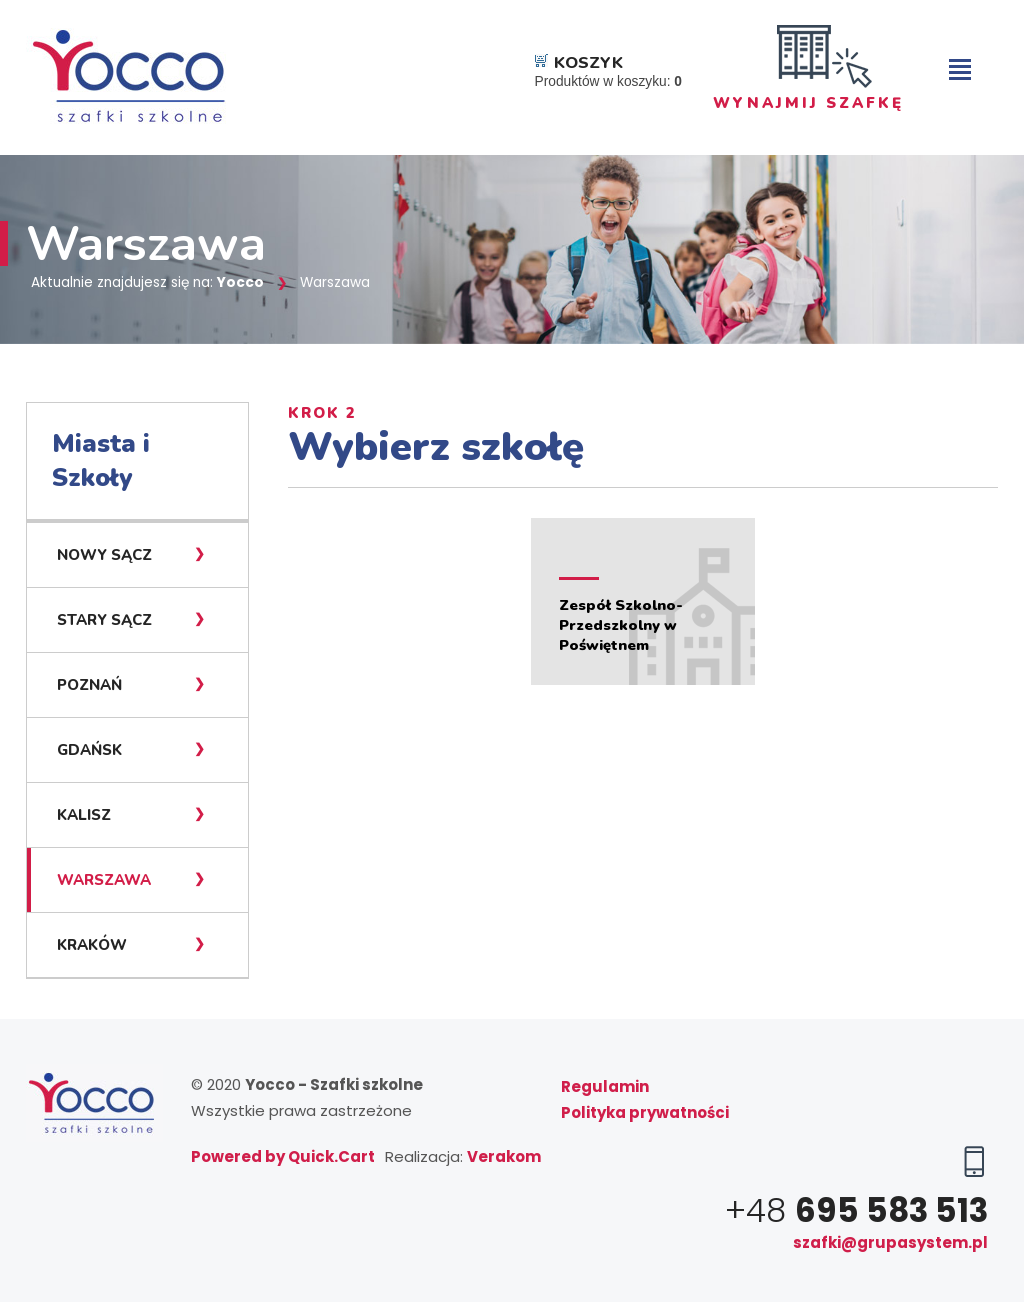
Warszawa (104, 880)
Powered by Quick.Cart (283, 1156)
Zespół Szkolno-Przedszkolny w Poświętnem (621, 625)
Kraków (92, 945)
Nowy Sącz (104, 555)
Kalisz (84, 815)
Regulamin (605, 1086)
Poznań (89, 685)
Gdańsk (89, 750)
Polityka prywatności (645, 1112)
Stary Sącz (104, 620)
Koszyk (588, 62)
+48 (856, 1210)
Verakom (504, 1156)
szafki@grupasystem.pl (890, 1242)
